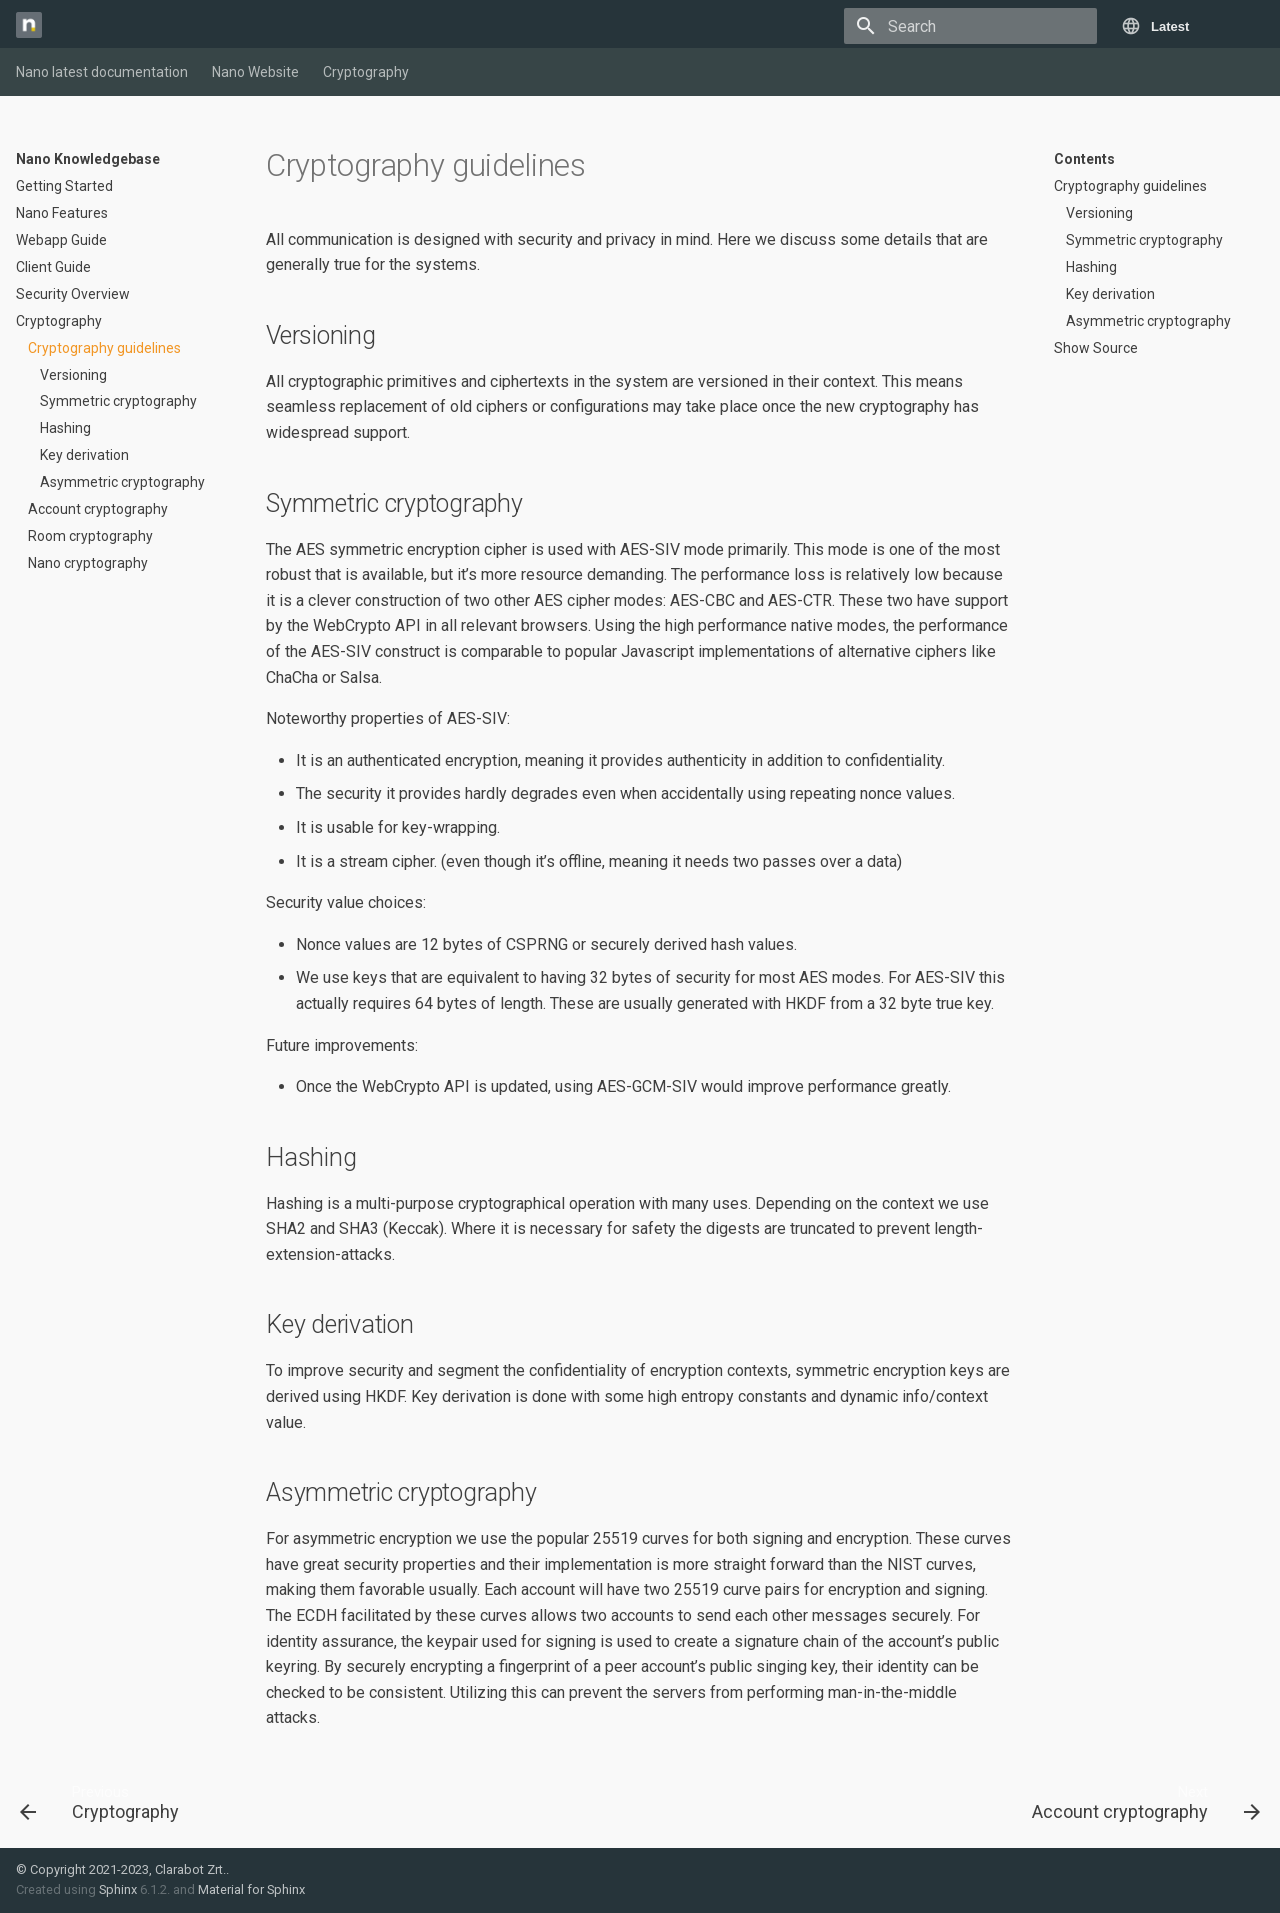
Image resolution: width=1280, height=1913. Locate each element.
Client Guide (53, 267)
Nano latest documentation (102, 72)
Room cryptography (90, 536)
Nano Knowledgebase (88, 159)
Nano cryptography (88, 563)
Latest (1170, 26)
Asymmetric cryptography (122, 482)
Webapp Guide (61, 240)
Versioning (73, 375)
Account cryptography (98, 509)
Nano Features (62, 213)
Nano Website (255, 72)
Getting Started (64, 186)
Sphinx (118, 1889)
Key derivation (84, 455)
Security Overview (73, 294)
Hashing (65, 428)
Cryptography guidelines (104, 348)
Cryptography (366, 72)
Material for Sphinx (251, 1889)
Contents (1084, 159)
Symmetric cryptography (118, 401)
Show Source (1096, 348)
